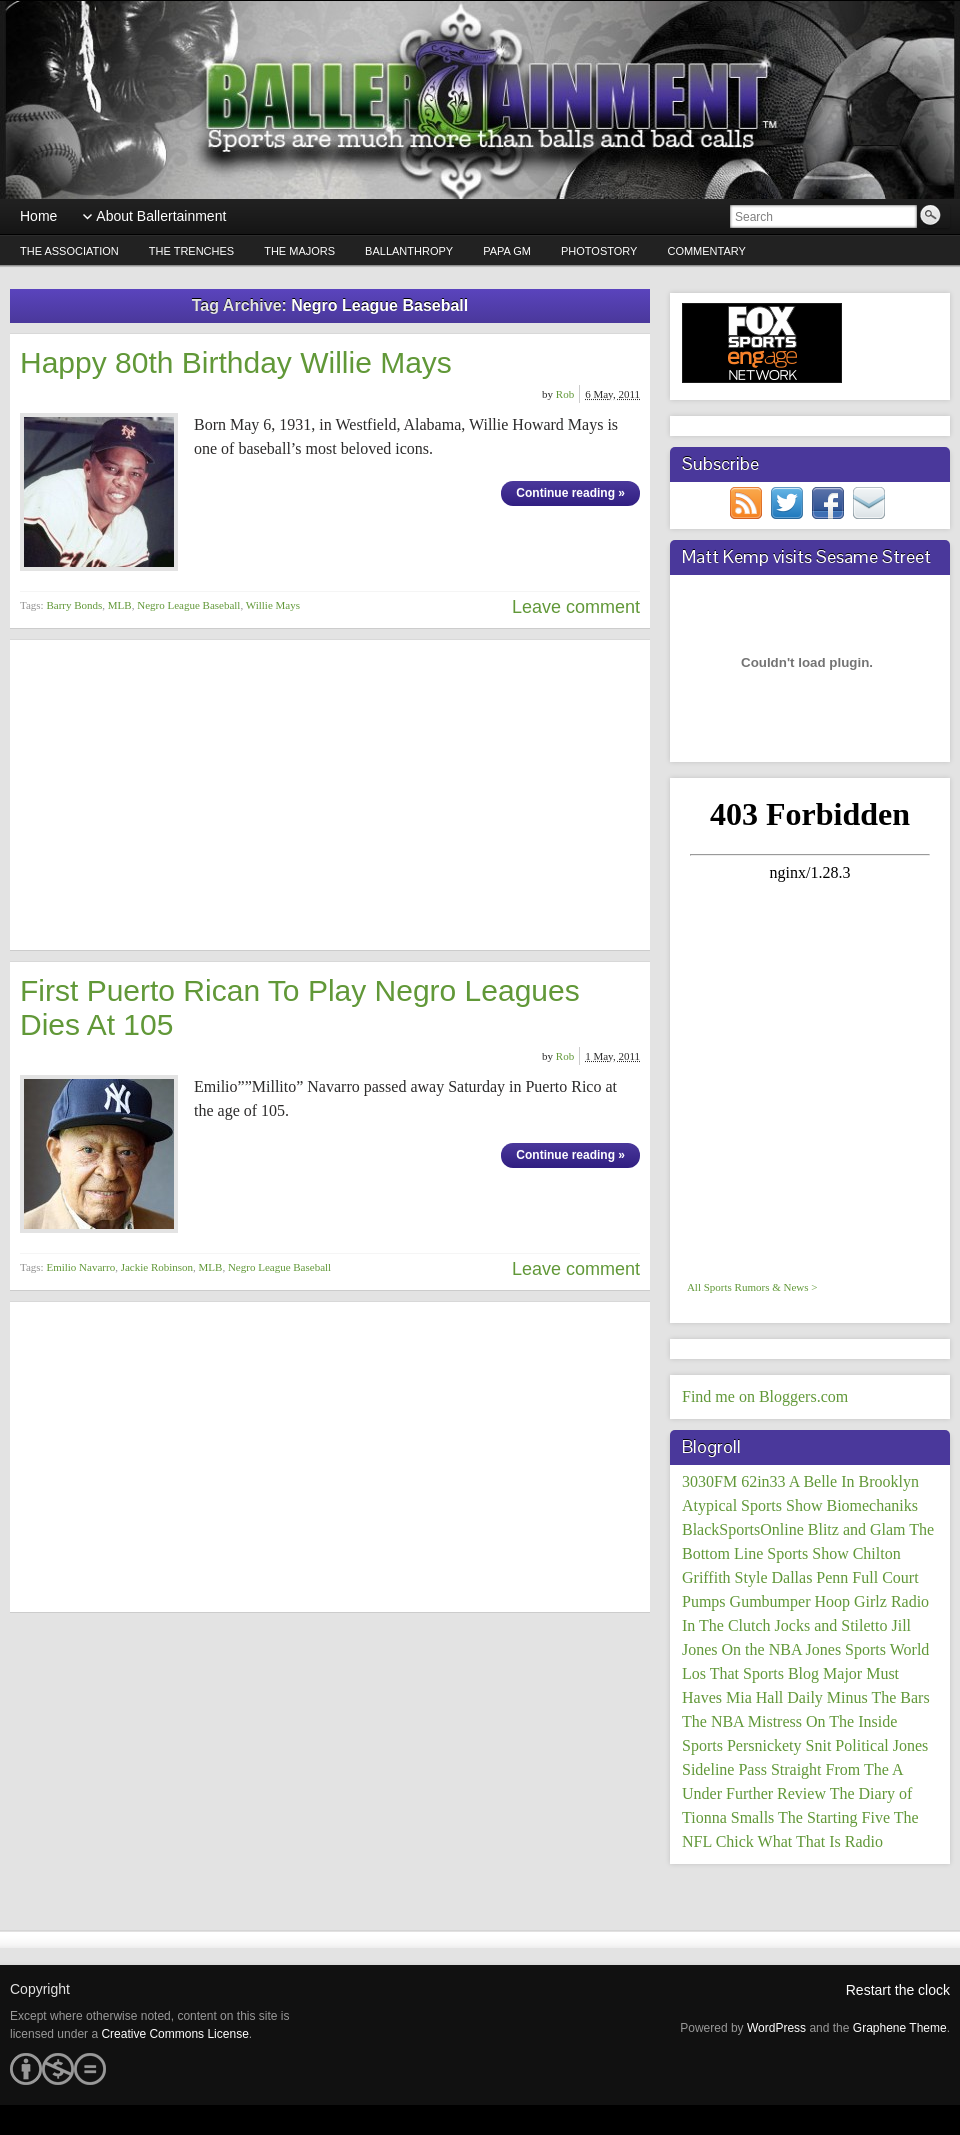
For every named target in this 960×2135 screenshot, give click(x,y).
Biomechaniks (872, 1505)
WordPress (776, 2028)
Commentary (706, 251)
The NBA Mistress (742, 1721)
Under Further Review (754, 1793)
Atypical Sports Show (752, 1505)
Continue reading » (570, 493)
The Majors (299, 251)
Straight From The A (837, 1769)
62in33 (763, 1481)
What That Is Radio (820, 1841)
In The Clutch (726, 1625)
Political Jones (881, 1745)
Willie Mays (273, 605)
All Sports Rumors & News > (752, 1287)
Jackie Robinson (157, 1267)
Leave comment (576, 607)
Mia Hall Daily (774, 1697)
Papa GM (507, 251)
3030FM (709, 1481)
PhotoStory (599, 251)
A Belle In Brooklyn (854, 1481)
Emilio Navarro (80, 1267)
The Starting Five (834, 1817)
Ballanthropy (409, 251)
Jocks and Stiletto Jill (843, 1625)
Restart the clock (898, 1990)
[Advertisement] (330, 795)
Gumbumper (770, 1601)
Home (38, 216)
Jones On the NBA (742, 1649)
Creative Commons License (174, 2034)
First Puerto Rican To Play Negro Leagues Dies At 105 (300, 1007)
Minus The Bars (878, 1697)
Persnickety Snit (779, 1745)
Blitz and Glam (857, 1529)
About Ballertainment (161, 216)
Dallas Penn (809, 1577)
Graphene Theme (900, 2028)
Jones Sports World (868, 1649)
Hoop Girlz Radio (871, 1601)
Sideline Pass (724, 1769)
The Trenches (191, 251)
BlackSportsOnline (743, 1529)
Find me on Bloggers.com (765, 1396)
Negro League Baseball (188, 605)
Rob (565, 394)
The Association (69, 251)
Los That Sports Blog (750, 1673)
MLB (120, 605)
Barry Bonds (74, 605)
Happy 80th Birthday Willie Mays (236, 362)
